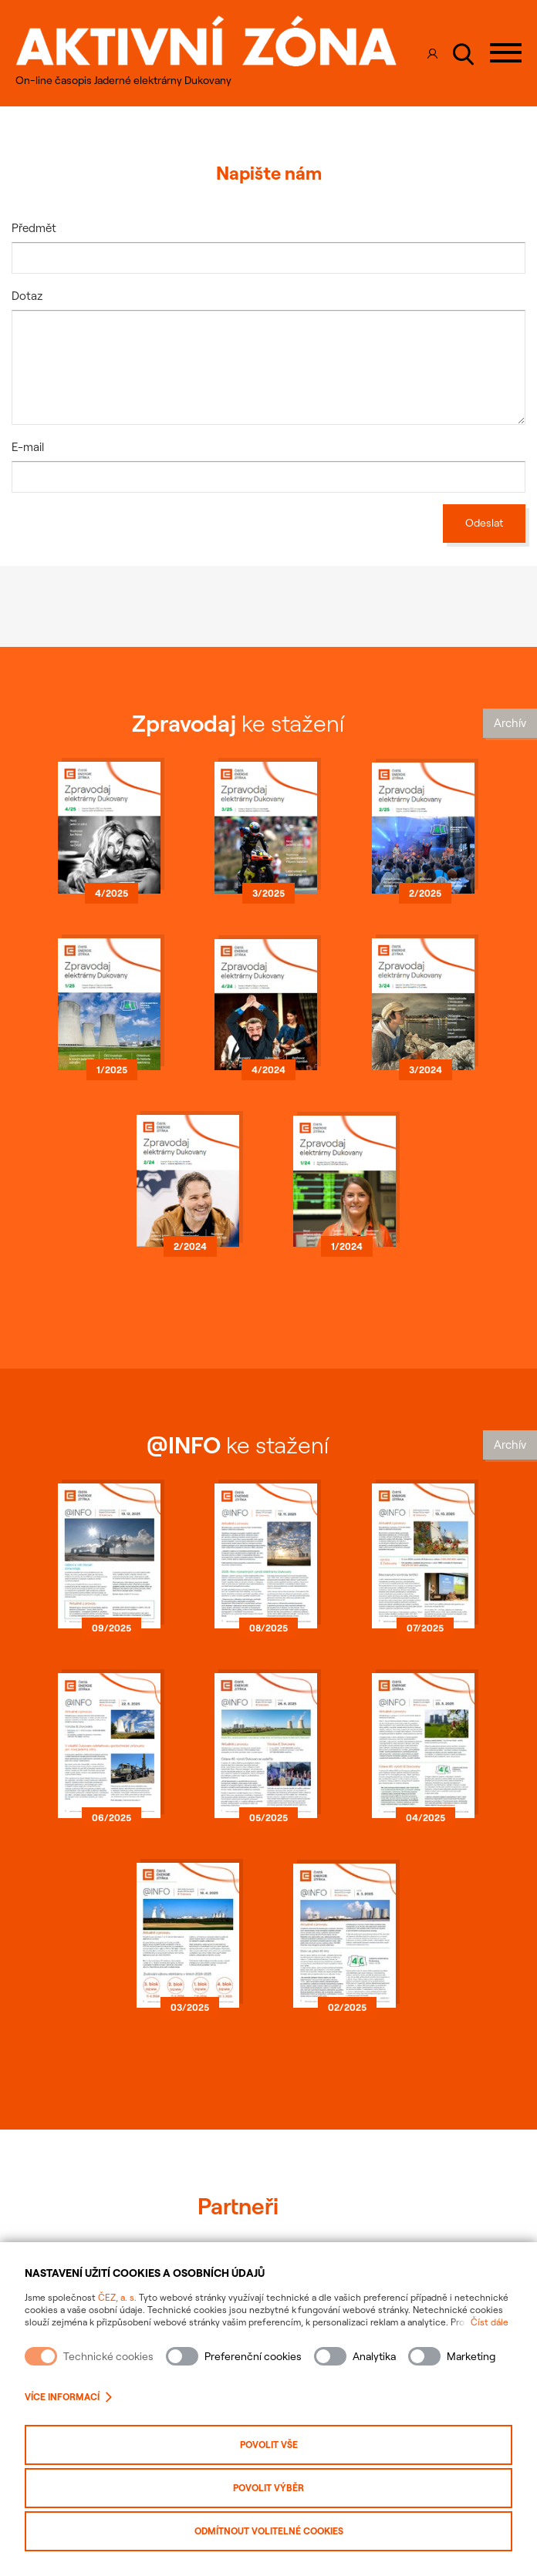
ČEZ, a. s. (117, 2297)
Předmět (34, 228)
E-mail (28, 446)
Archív (510, 723)
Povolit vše (269, 2444)
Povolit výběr (268, 2488)
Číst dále (489, 2322)
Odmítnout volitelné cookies (268, 2531)
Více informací (68, 2397)
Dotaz (27, 295)
